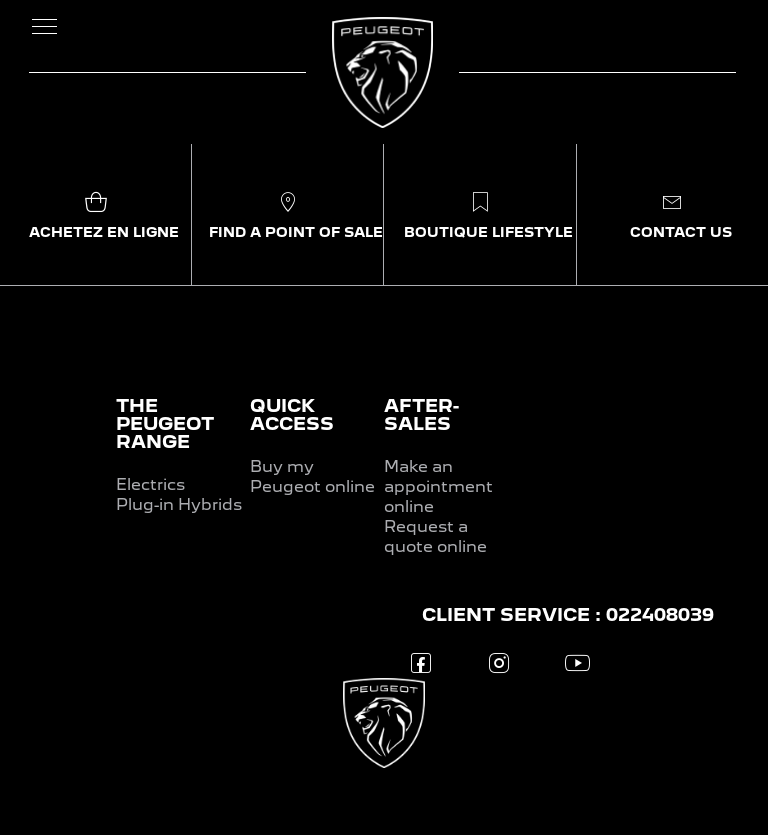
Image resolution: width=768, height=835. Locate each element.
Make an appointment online (438, 486)
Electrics (150, 484)
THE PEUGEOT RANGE (165, 423)
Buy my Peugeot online (312, 476)
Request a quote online (435, 536)
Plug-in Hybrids (179, 504)
